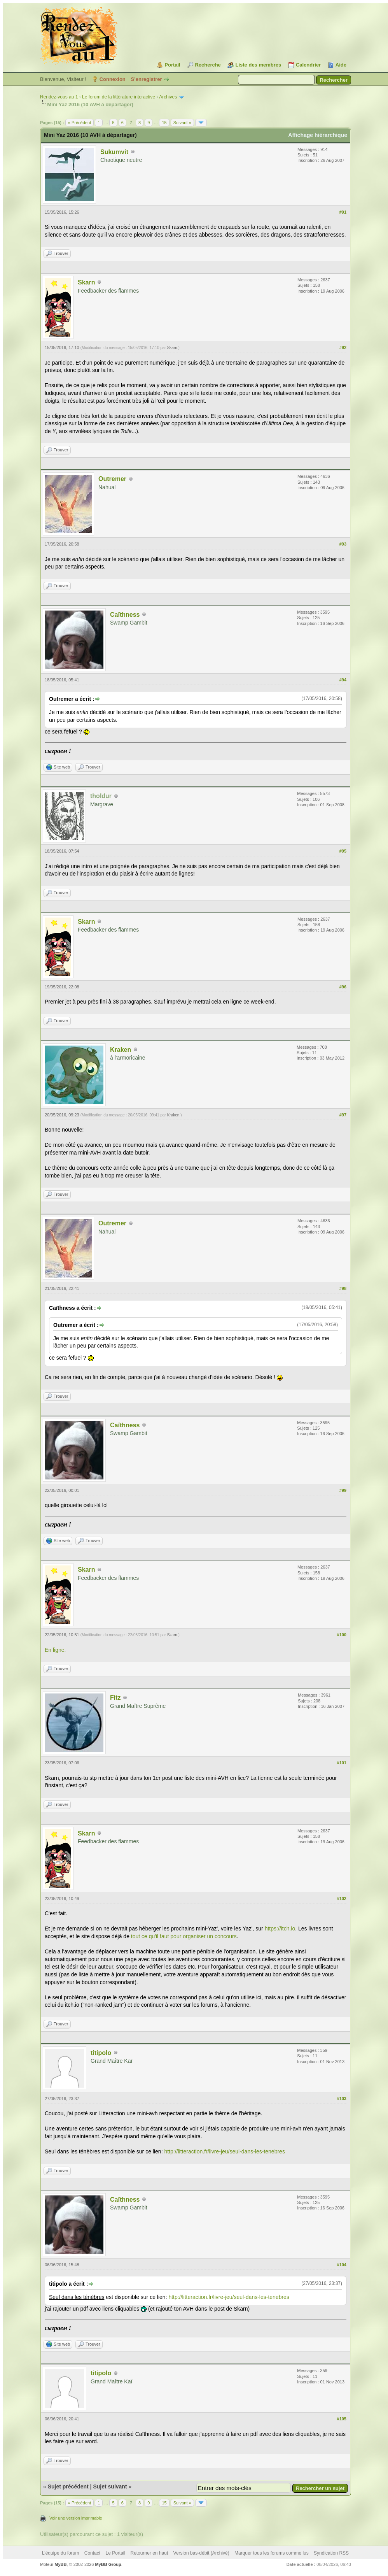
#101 (341, 1762)
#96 (342, 986)
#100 (341, 1634)
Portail (172, 65)
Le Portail (115, 2553)
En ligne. (55, 1650)
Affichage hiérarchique (317, 135)
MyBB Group (108, 2564)
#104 (341, 2264)
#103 (341, 2098)
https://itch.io (280, 1928)
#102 (341, 1898)
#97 (342, 1115)
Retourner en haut (149, 2553)
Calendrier (308, 65)
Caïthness (125, 614)
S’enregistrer (146, 79)
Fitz (115, 1697)
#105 (341, 2418)
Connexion (113, 79)
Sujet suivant (110, 2486)
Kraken (120, 1049)
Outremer (112, 479)
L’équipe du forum (60, 2553)
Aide (341, 65)
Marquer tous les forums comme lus (271, 2553)
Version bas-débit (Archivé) (201, 2553)
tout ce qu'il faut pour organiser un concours (184, 1936)
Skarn (86, 282)
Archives (168, 97)
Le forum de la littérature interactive (118, 97)
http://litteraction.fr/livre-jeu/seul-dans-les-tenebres (224, 2151)
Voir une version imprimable (75, 2518)
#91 (342, 212)
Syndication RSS (331, 2553)
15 (164, 122)
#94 (342, 679)
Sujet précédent (68, 2486)
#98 (342, 1288)
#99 (342, 1490)
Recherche (207, 65)
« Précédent (79, 122)
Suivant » (182, 122)
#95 (342, 851)
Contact (92, 2553)
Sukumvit (114, 152)
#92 (342, 347)
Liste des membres (258, 65)
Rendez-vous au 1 (59, 97)
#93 (342, 544)
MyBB (60, 2564)
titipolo (101, 2053)
